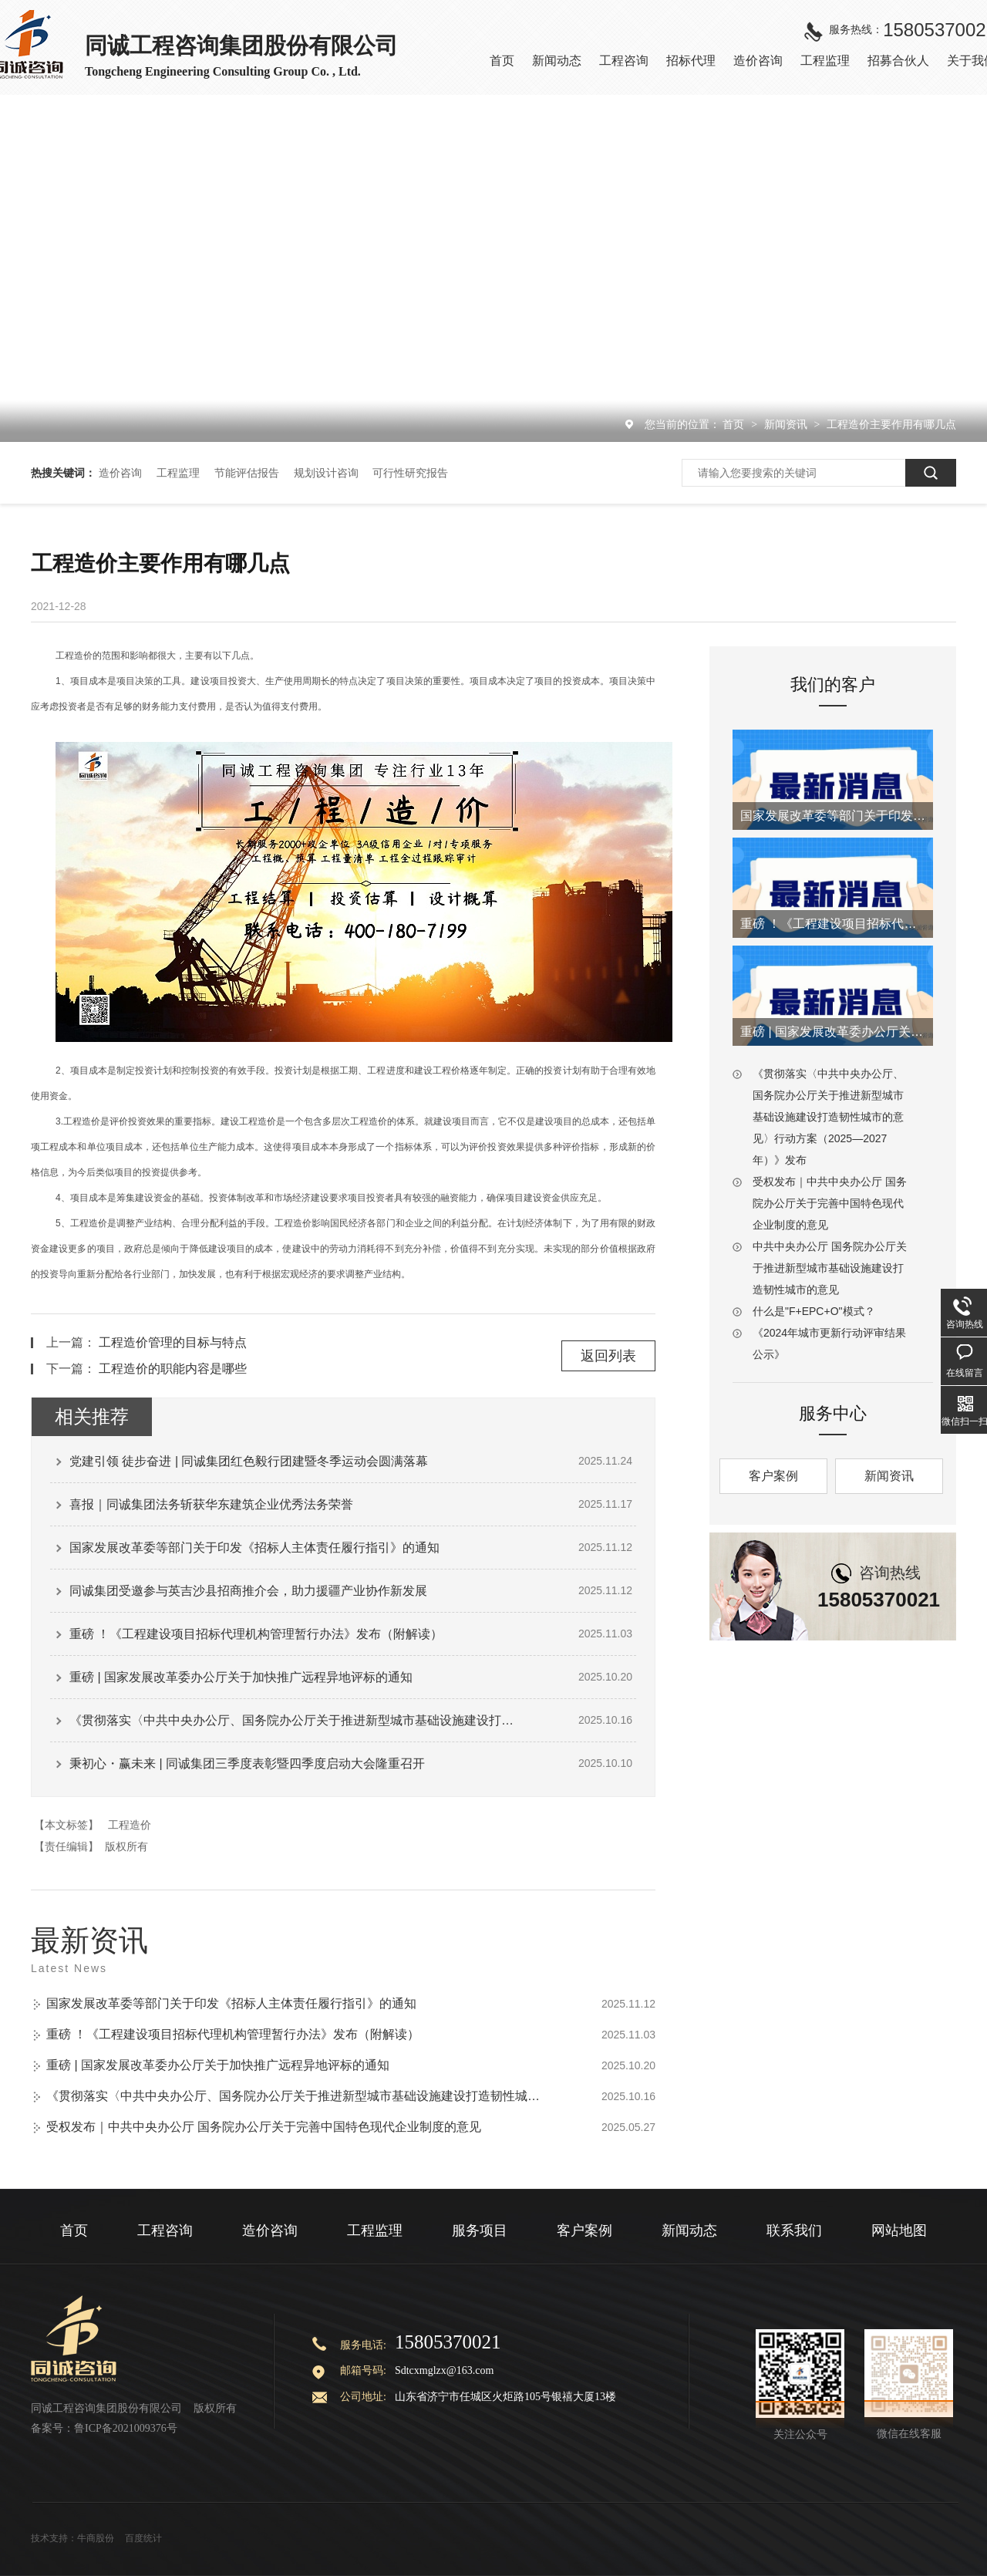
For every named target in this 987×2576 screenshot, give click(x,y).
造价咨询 (120, 473)
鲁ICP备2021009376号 (125, 2428)
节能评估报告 (246, 473)
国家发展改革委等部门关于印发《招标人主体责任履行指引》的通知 (254, 1547)
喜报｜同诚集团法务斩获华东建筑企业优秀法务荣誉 (211, 1504)
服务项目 (479, 2230)
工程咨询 (165, 2230)
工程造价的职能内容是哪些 (173, 1368)
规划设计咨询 (326, 473)
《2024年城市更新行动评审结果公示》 (829, 1343)
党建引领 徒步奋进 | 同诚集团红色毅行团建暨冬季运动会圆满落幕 (249, 1461)
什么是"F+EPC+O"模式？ (814, 1311)
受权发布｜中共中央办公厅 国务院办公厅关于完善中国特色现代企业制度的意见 (263, 2126)
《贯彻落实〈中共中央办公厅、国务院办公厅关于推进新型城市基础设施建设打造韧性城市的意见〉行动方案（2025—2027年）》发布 (296, 1720)
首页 (735, 424)
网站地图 (899, 2230)
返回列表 (608, 1356)
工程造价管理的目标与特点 (173, 1342)
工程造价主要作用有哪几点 (891, 424)
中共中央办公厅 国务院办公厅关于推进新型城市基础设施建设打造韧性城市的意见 (830, 1268)
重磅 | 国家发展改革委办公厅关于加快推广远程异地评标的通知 (241, 1677)
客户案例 (773, 1475)
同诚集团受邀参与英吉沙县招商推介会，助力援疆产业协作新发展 (248, 1590)
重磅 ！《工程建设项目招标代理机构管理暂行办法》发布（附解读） (256, 1633)
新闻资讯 (787, 424)
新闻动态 (689, 2230)
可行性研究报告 (410, 473)
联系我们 (794, 2230)
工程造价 (129, 1825)
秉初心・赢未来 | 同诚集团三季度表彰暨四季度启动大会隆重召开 (247, 1763)
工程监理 (178, 473)
